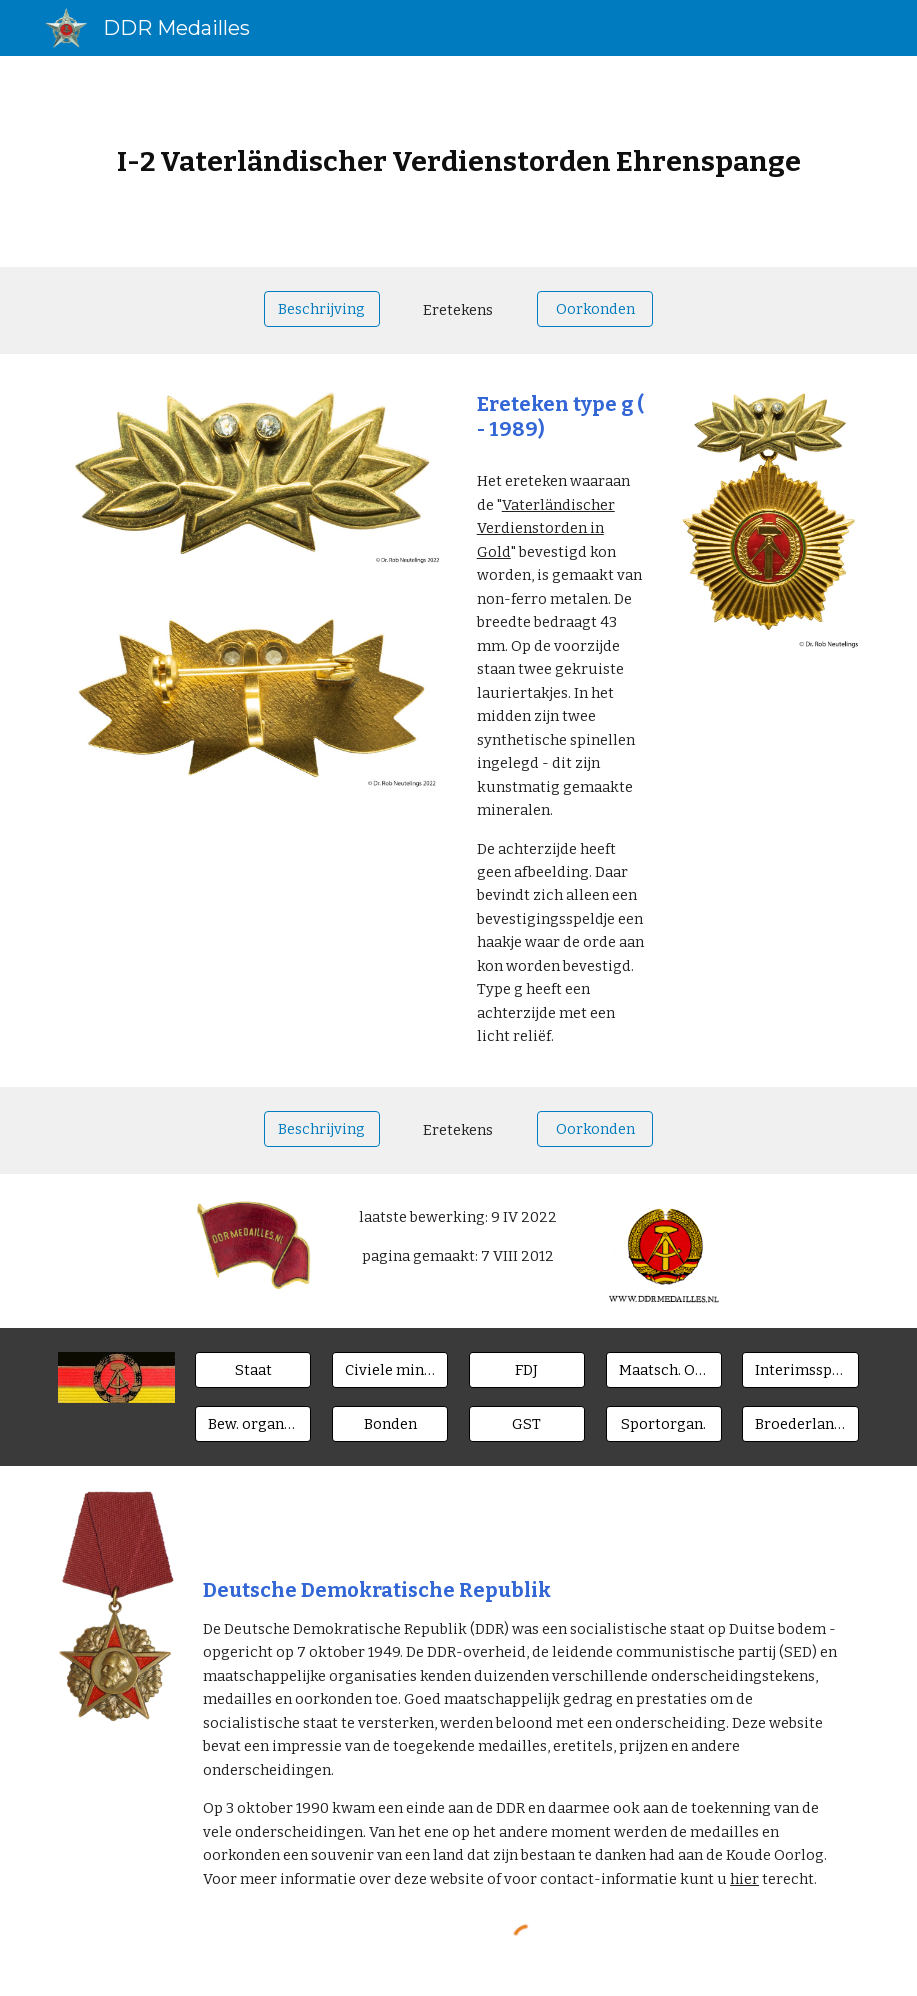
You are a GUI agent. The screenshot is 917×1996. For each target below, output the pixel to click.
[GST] (527, 1423)
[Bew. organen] (253, 1423)
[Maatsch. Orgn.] (664, 1370)
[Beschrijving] (322, 308)
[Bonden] (390, 1423)
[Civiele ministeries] (390, 1370)
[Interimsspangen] (800, 1370)
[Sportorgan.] (664, 1423)
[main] (458, 161)
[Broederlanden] (800, 1423)
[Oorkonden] (595, 308)
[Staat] (253, 1370)
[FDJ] (527, 1370)
